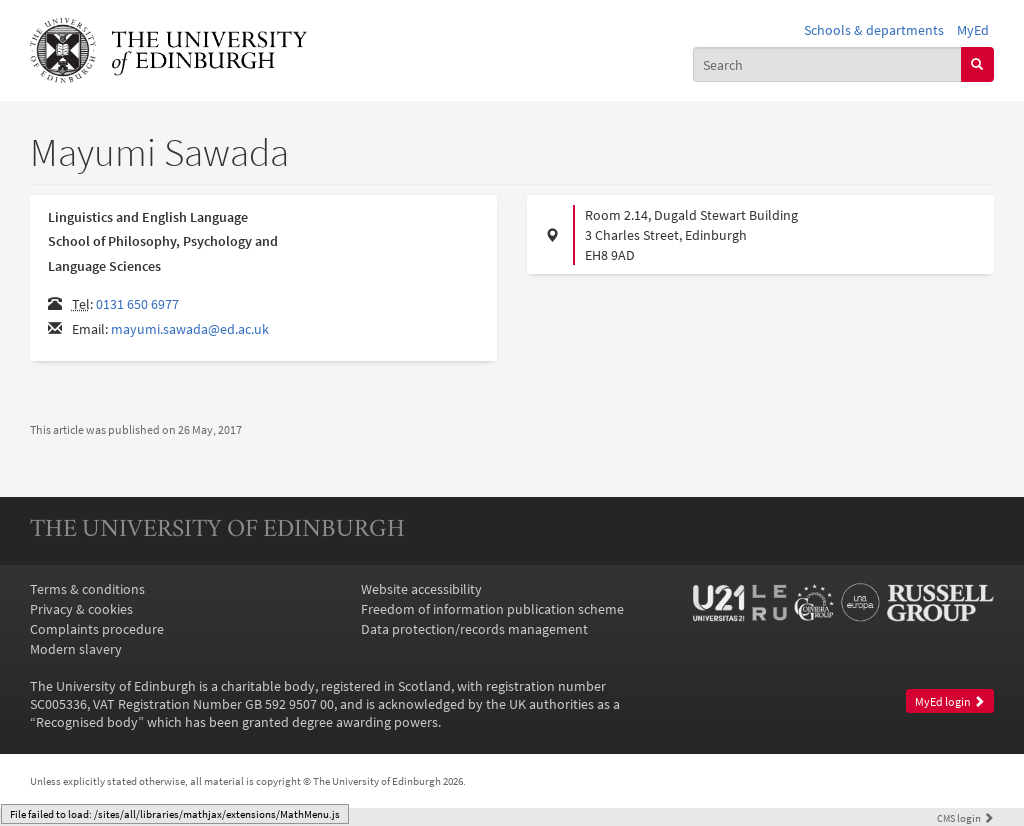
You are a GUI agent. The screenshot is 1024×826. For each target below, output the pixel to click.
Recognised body (87, 722)
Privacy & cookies (81, 609)
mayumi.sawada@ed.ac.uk (190, 329)
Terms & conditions (87, 589)
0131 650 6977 (137, 304)
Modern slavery (76, 649)
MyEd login (950, 701)
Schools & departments (874, 30)
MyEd (973, 30)
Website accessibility (421, 589)
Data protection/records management (474, 629)
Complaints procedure (97, 629)
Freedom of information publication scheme (492, 609)
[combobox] (827, 64)
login (965, 818)
